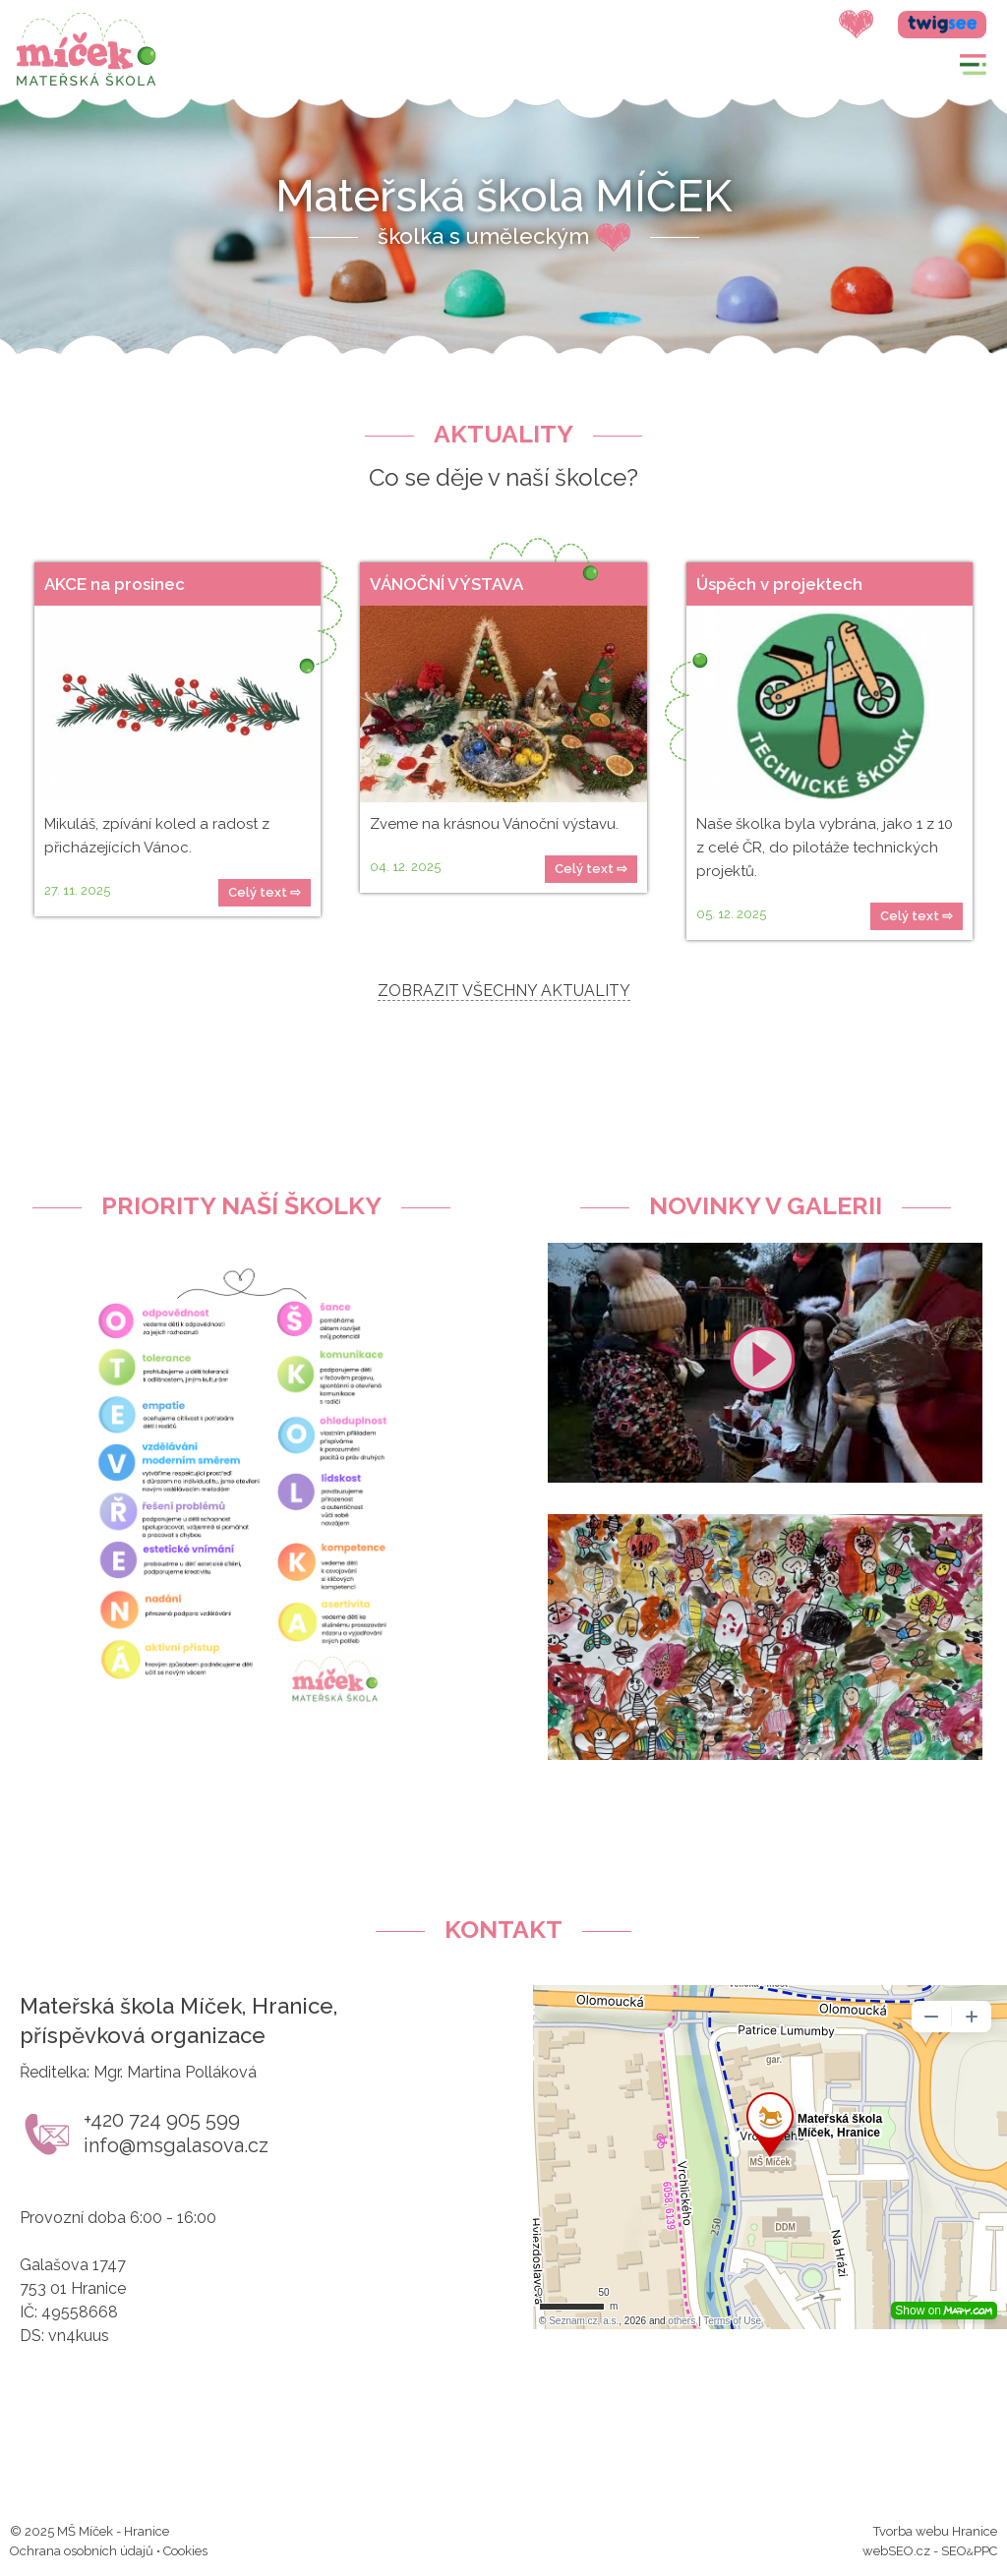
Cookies (185, 2551)
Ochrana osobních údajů (81, 2551)
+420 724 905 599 (162, 2120)
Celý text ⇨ (264, 892)
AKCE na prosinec (114, 584)
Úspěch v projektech (779, 584)
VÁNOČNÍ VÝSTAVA (446, 584)
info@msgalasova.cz (176, 2145)
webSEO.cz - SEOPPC (929, 2551)
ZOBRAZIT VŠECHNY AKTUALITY (504, 990)
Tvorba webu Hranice (935, 2531)
